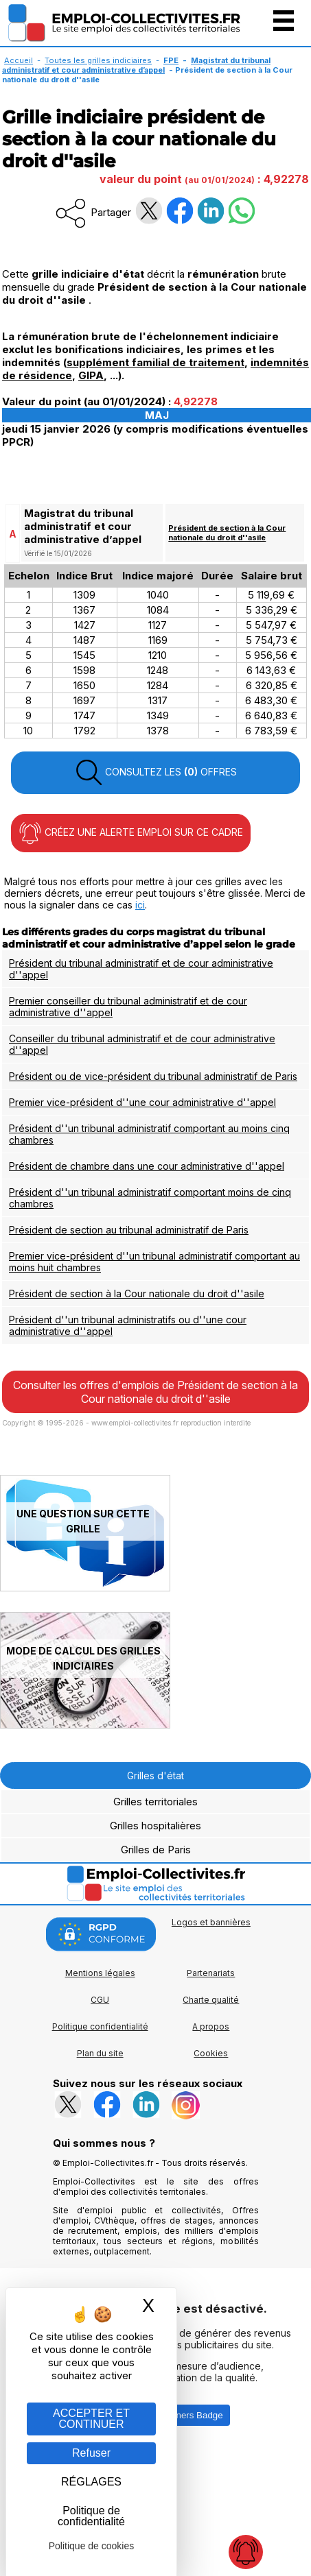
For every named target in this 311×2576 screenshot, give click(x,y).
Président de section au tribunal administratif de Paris (129, 1230)
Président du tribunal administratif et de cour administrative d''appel (141, 968)
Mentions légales (100, 1973)
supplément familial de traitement (155, 362)
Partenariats (211, 1973)
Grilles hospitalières (155, 1825)
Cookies (211, 2053)
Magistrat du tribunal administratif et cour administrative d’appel (136, 65)
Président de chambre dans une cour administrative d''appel (146, 1166)
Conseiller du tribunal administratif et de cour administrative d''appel (142, 1044)
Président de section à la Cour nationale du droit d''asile (227, 532)
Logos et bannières (211, 1922)
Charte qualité (211, 2000)
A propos (210, 2026)
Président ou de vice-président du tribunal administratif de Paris (153, 1076)
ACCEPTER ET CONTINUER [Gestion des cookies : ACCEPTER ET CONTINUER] (91, 2418)
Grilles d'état (155, 1775)
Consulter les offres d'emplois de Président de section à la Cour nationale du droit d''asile (155, 1392)
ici (140, 905)
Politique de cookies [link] (92, 2545)
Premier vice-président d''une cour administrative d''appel (142, 1102)
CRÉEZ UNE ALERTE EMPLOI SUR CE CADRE (131, 833)
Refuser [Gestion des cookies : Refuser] (91, 2453)
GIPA (91, 375)
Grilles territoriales (155, 1801)
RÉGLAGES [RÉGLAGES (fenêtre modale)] (91, 2482)
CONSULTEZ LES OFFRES (156, 772)
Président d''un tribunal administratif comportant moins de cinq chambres (150, 1197)
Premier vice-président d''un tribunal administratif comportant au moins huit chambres (154, 1261)
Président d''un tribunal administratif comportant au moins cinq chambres (149, 1134)
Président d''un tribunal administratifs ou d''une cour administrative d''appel (127, 1325)
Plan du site (100, 2053)
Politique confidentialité (100, 2026)
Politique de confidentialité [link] (91, 2516)
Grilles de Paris (156, 1849)
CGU (100, 2000)
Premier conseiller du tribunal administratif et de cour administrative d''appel (128, 1006)
